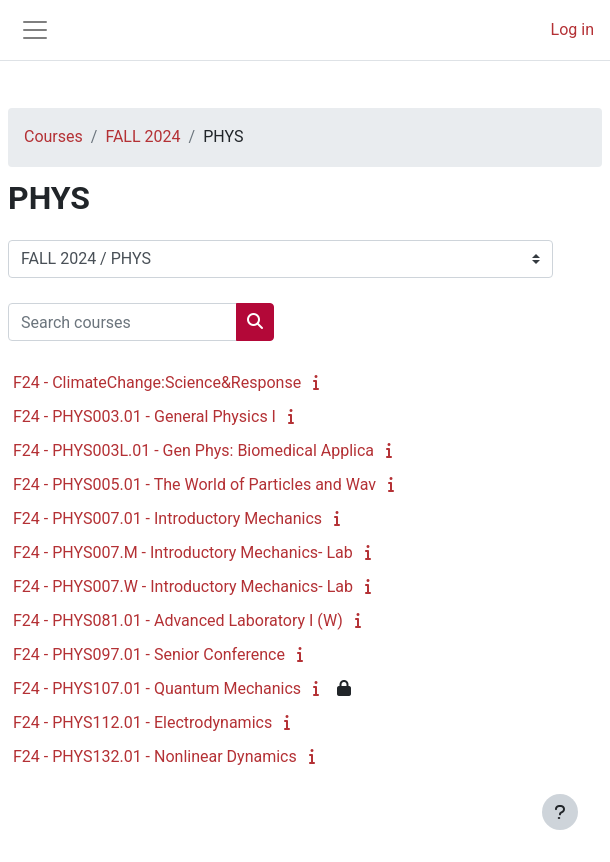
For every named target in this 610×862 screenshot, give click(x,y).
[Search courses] (122, 322)
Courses (53, 136)
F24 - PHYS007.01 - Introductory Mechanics (167, 518)
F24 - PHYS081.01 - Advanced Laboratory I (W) (178, 620)
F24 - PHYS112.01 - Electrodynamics (142, 722)
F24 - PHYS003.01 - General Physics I (144, 416)
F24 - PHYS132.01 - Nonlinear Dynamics (155, 756)
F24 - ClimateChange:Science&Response (157, 382)
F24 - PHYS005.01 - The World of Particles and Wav (194, 484)
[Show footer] (560, 812)
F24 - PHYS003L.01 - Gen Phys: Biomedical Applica (193, 450)
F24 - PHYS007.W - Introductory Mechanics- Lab (183, 586)
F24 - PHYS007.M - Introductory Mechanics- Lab (183, 552)
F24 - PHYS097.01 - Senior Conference (149, 654)
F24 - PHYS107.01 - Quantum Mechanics (157, 688)
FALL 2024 (142, 136)
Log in (572, 29)
